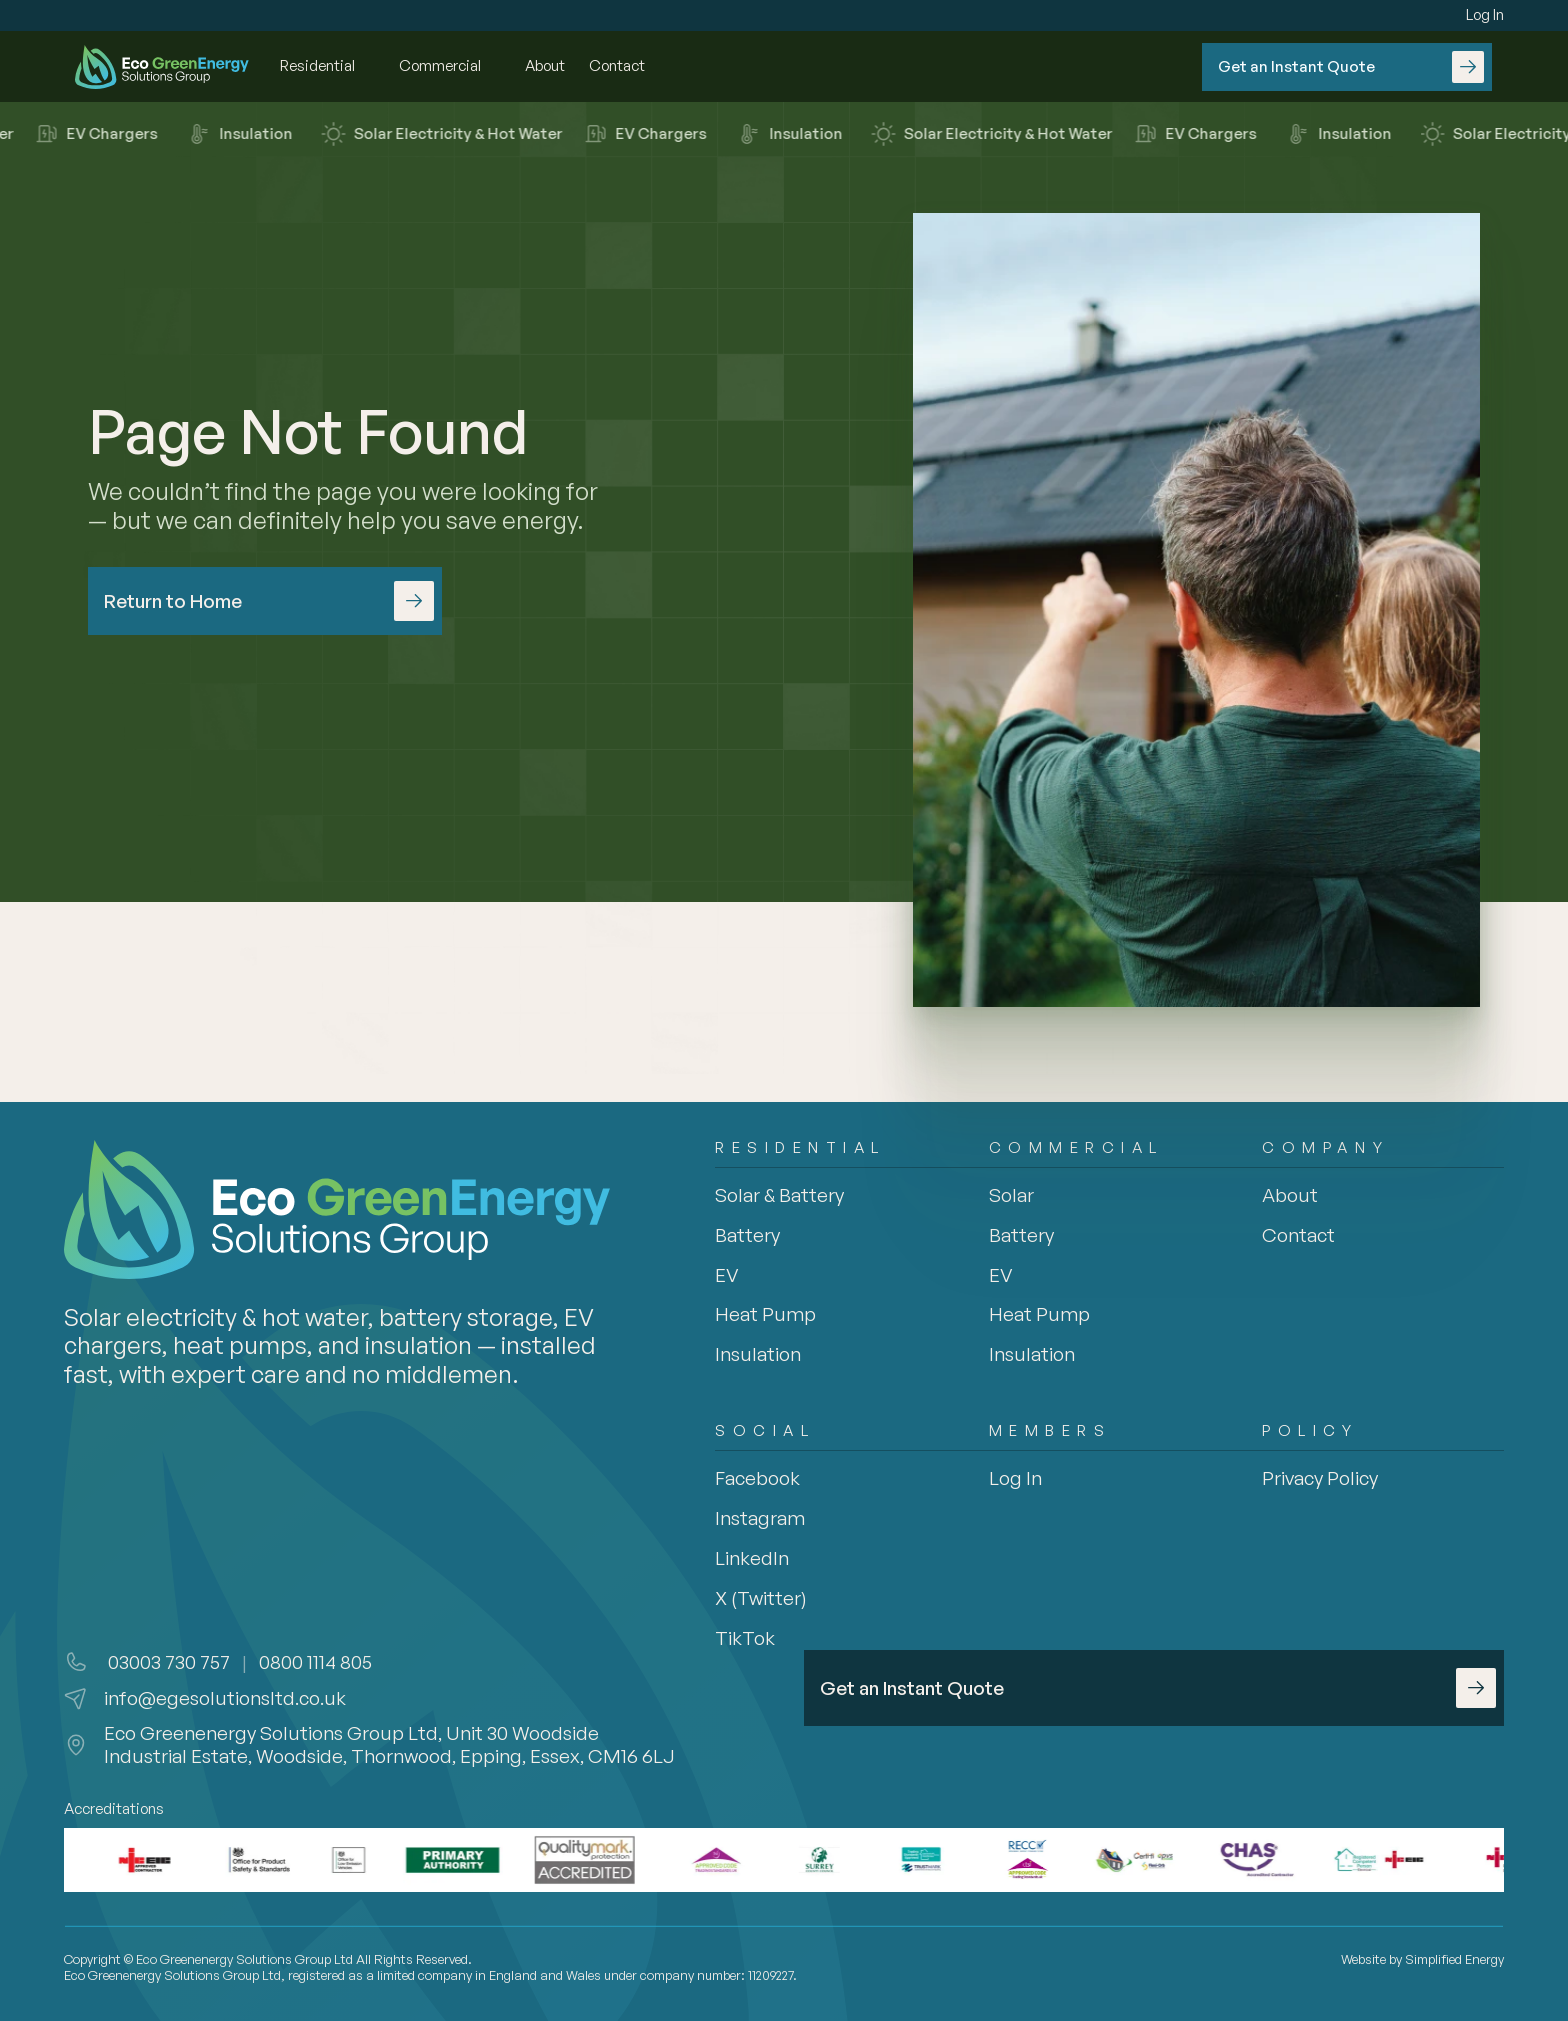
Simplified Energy (1454, 1959)
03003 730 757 (167, 1662)
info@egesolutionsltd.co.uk (225, 1698)
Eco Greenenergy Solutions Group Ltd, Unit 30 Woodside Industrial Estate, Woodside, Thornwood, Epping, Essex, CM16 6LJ (389, 1744)
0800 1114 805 (315, 1662)
